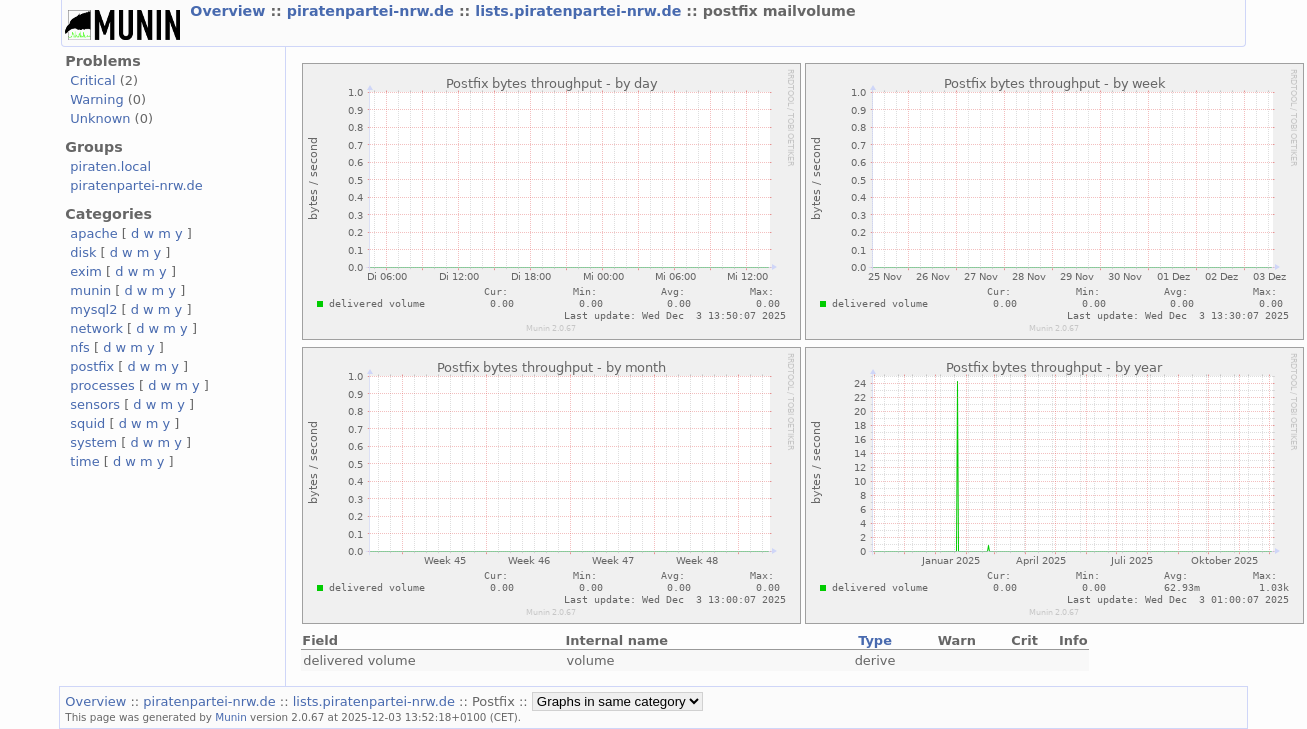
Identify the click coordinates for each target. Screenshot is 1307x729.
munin (90, 290)
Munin (231, 717)
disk (83, 252)
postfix (92, 366)
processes (102, 385)
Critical (92, 80)
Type (875, 640)
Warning (96, 99)
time (84, 461)
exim (86, 271)
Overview (230, 11)
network (96, 328)
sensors (95, 404)
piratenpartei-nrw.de (373, 11)
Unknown (100, 118)
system (93, 442)
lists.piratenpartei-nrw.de (580, 11)
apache (93, 233)
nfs (80, 347)
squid (87, 423)
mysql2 (93, 309)
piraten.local (110, 166)
